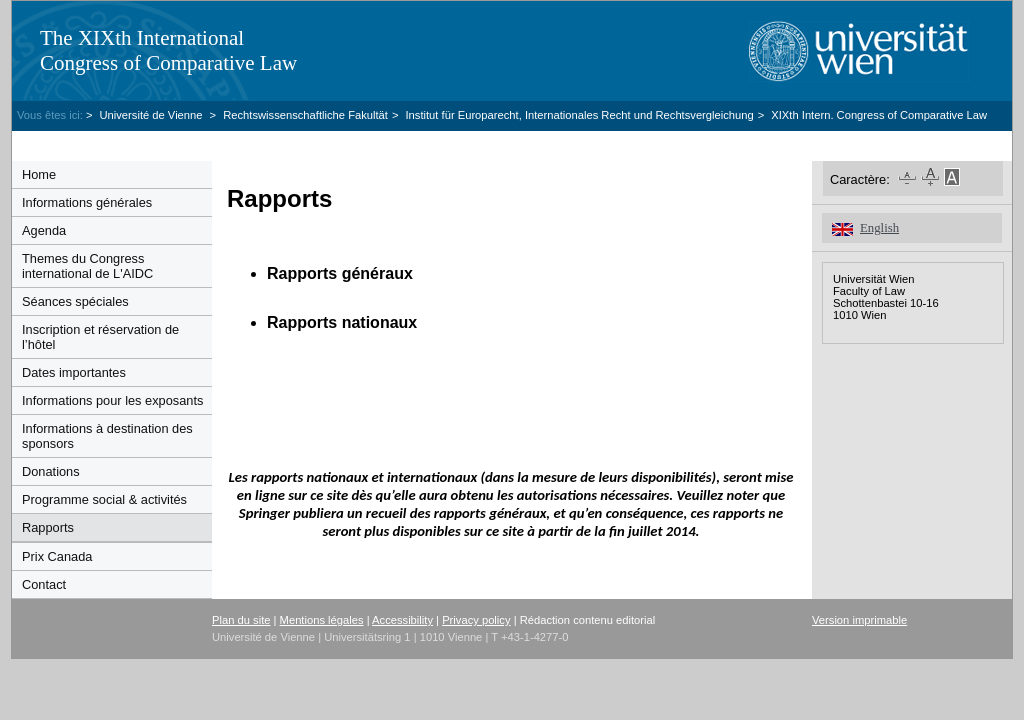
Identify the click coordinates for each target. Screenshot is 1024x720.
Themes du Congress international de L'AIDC (87, 266)
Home (39, 174)
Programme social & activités (104, 499)
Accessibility (402, 620)
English (879, 228)
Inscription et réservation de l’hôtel (100, 337)
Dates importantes (74, 372)
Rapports (48, 527)
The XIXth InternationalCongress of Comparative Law (168, 50)
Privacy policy (476, 620)
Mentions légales (322, 620)
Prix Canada (57, 556)
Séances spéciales (75, 301)
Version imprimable (859, 620)
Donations (51, 471)
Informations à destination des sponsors (107, 436)
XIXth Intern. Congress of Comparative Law (879, 115)
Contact (44, 584)
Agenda (44, 230)
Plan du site (241, 620)
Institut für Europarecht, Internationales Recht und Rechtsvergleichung (579, 115)
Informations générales (87, 202)
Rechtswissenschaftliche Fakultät (305, 115)
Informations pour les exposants (112, 400)
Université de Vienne (152, 115)
